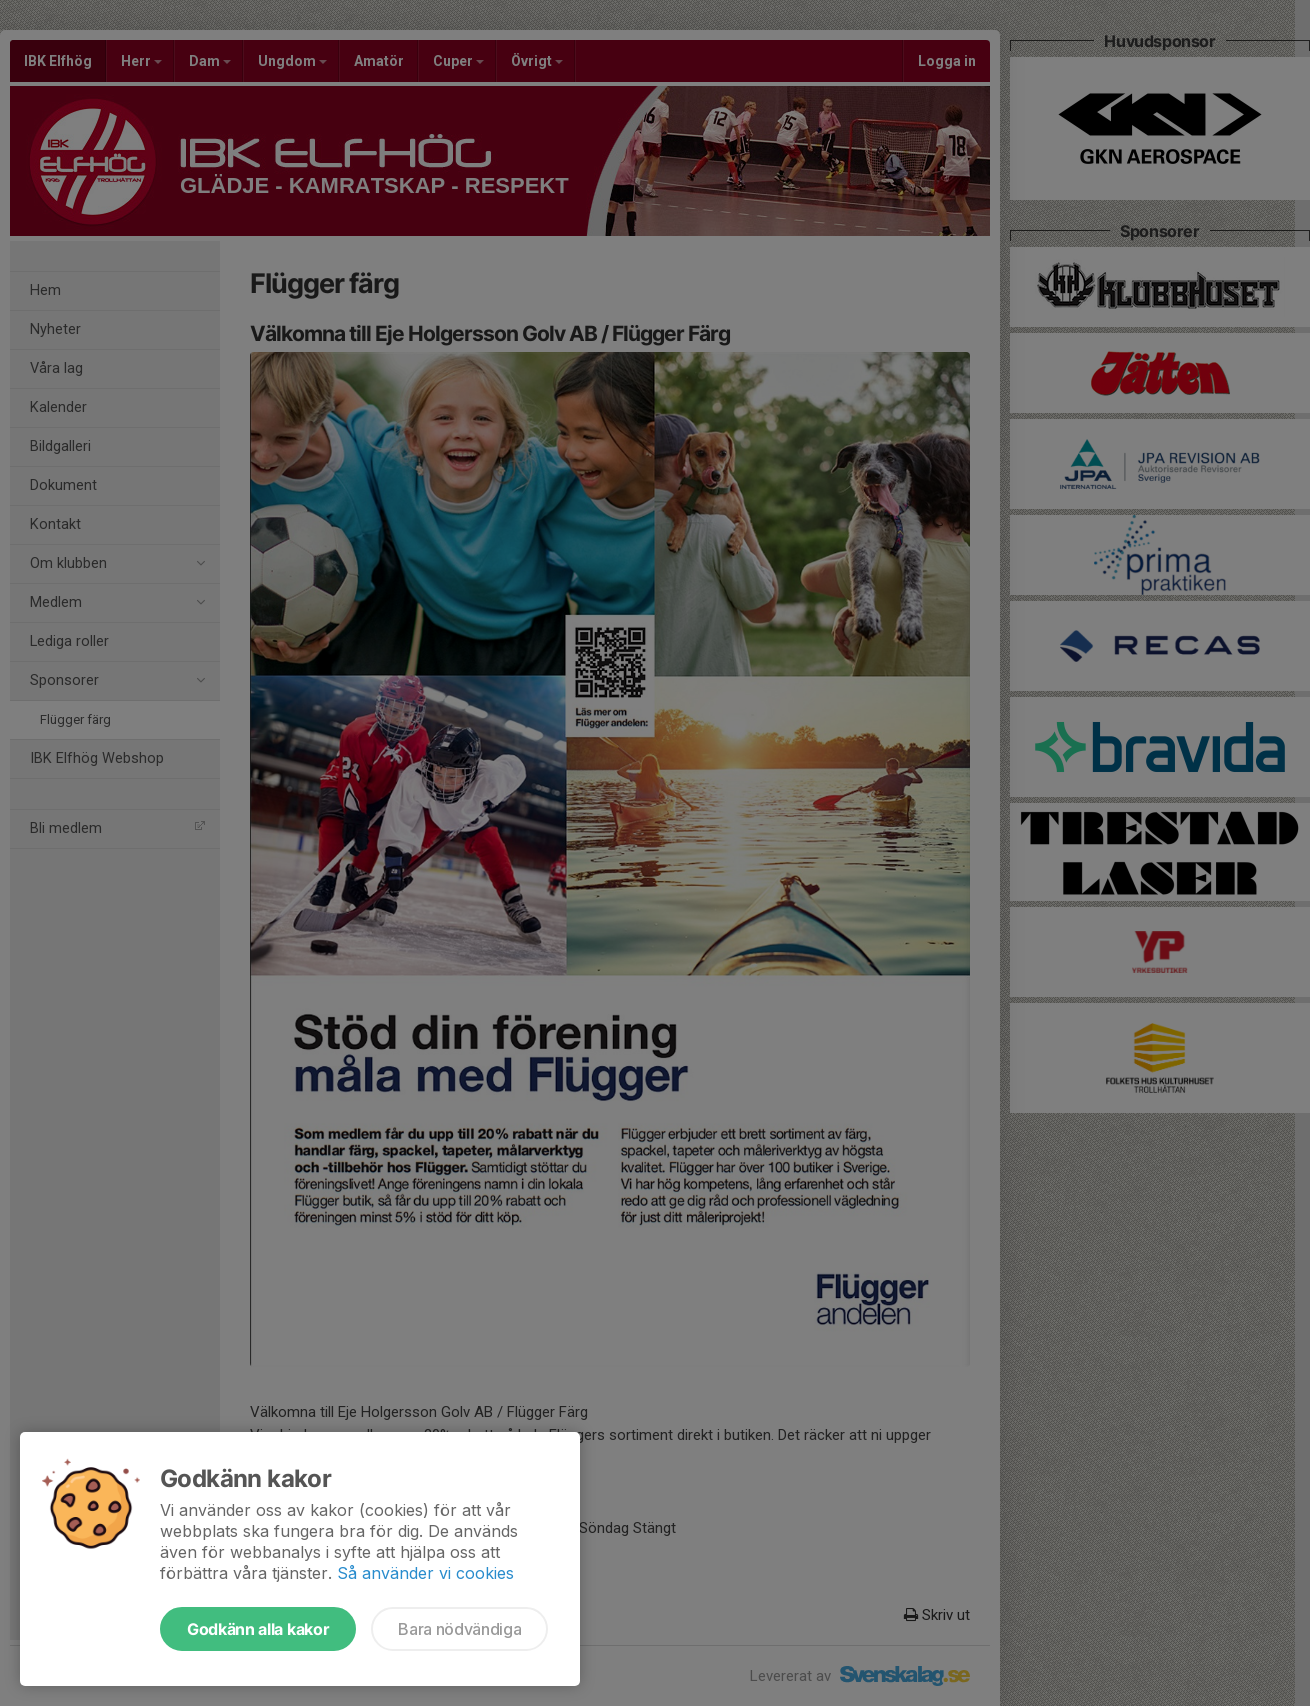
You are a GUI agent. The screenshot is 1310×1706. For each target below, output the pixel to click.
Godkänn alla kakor (258, 1629)
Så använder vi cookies (425, 1573)
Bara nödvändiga (459, 1629)
